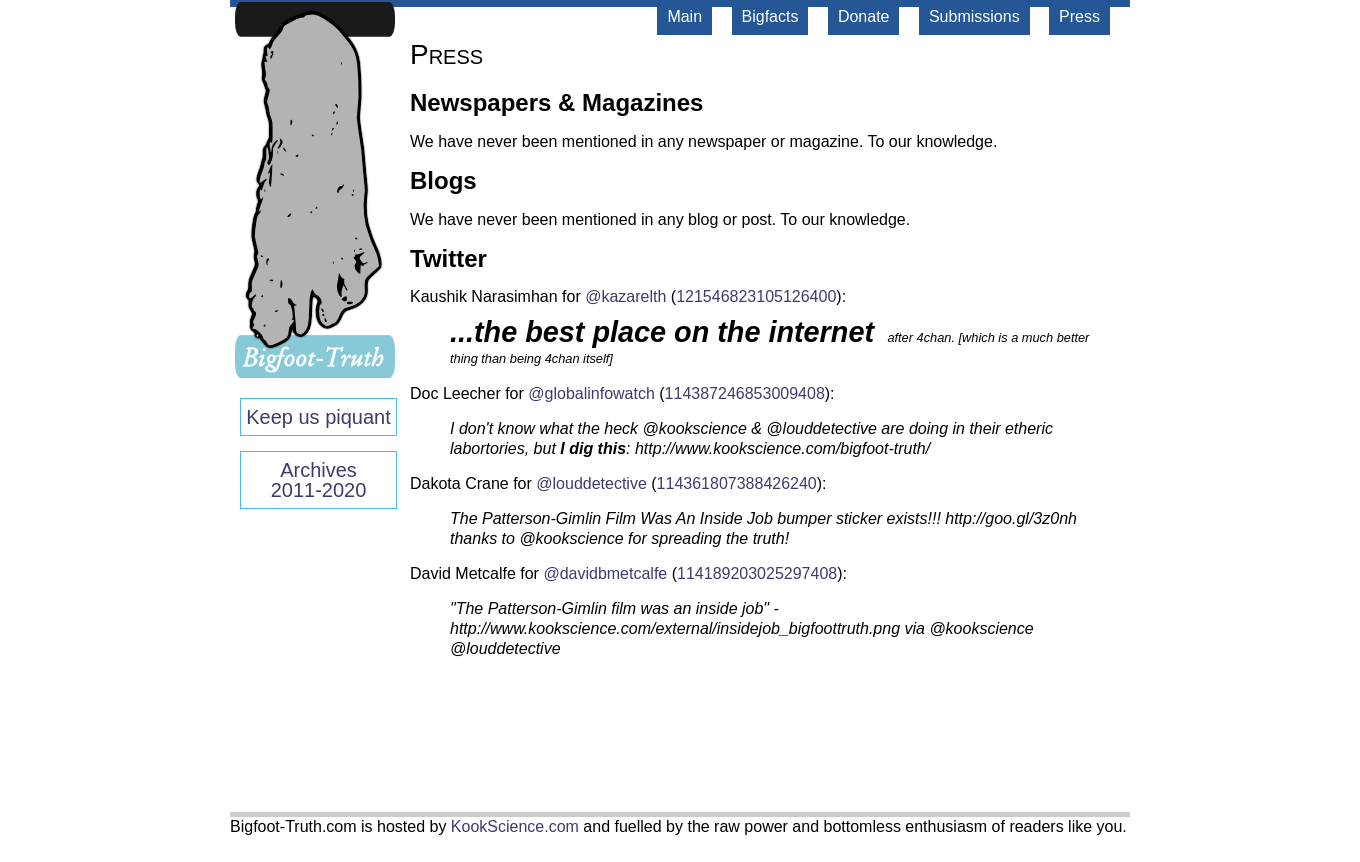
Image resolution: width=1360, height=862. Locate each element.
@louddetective (591, 483)
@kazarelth (625, 296)
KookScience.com (515, 826)
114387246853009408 (745, 393)
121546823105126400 (756, 296)
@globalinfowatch (591, 393)
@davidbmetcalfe (605, 573)
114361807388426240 (737, 483)
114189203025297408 (757, 573)
